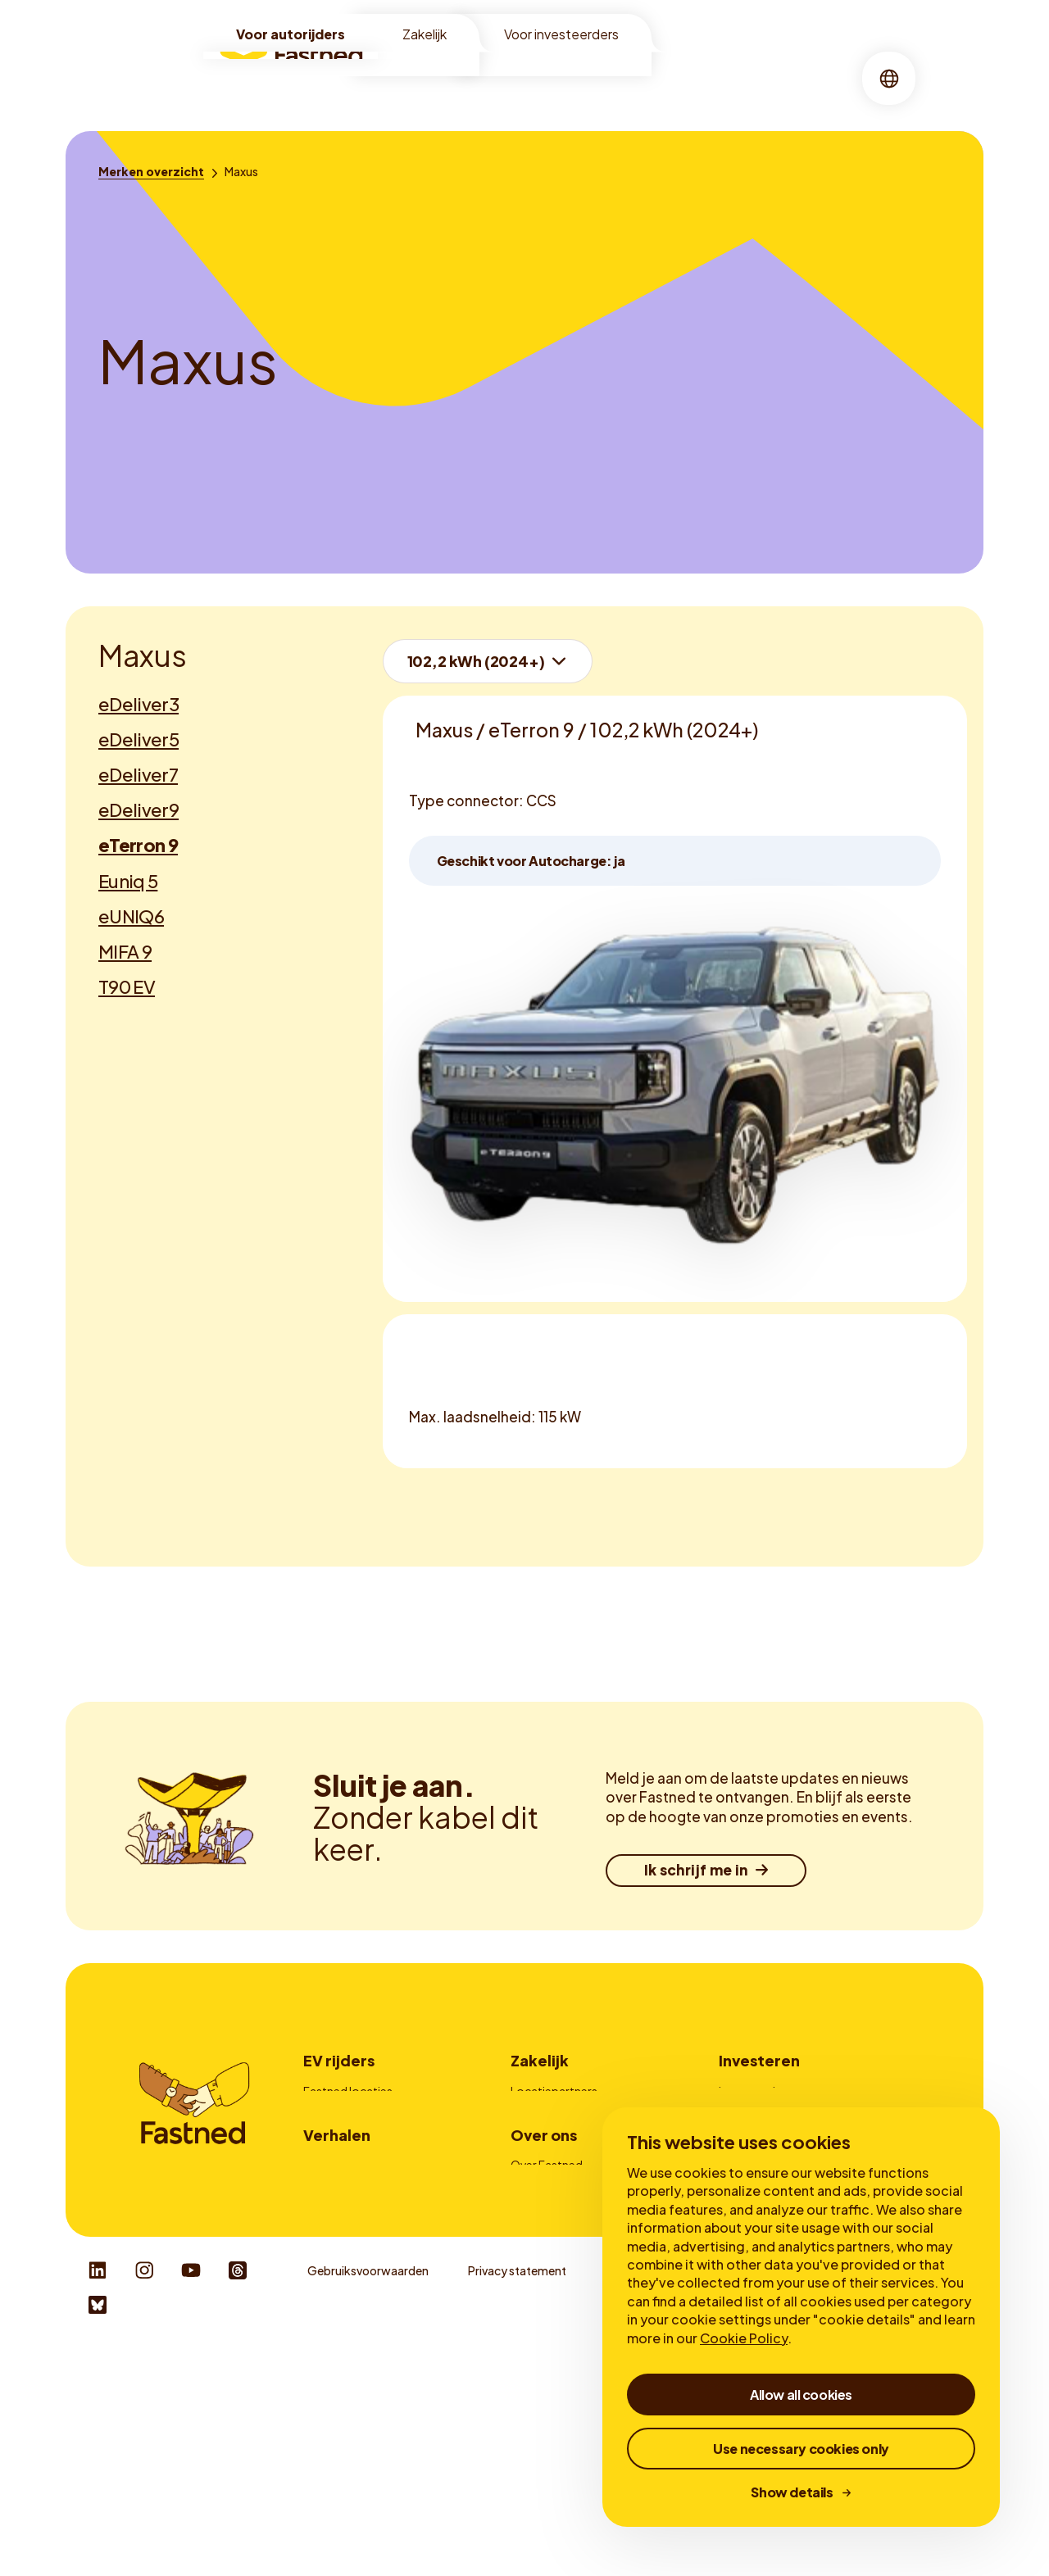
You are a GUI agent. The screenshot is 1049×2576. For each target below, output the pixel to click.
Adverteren (540, 2136)
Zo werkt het (337, 2113)
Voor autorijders (290, 34)
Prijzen (320, 2136)
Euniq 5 (127, 880)
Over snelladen (342, 2327)
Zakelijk (424, 34)
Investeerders (755, 2091)
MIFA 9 (125, 951)
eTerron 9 (138, 844)
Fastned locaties (348, 2091)
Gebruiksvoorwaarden (368, 2499)
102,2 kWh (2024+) (476, 660)
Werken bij (538, 2349)
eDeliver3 (138, 703)
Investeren (759, 2060)
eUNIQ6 (131, 916)
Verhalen (663, 77)
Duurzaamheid (549, 2327)
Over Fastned (547, 2282)
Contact (534, 2181)
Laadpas (533, 2158)
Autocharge (335, 2181)
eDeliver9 (138, 809)
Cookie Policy (744, 2338)
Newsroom (541, 2372)
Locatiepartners (554, 2091)
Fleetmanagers (551, 2113)
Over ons (585, 77)
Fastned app (336, 2158)
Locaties (422, 77)
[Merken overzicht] (151, 171)
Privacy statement (517, 2499)
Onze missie (542, 2304)
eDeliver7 (138, 774)
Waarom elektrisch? (356, 2282)
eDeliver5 (138, 739)
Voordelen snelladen (357, 2304)
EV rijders (339, 2060)
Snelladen (503, 77)
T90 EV (126, 986)
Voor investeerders (561, 34)
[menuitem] (422, 78)
